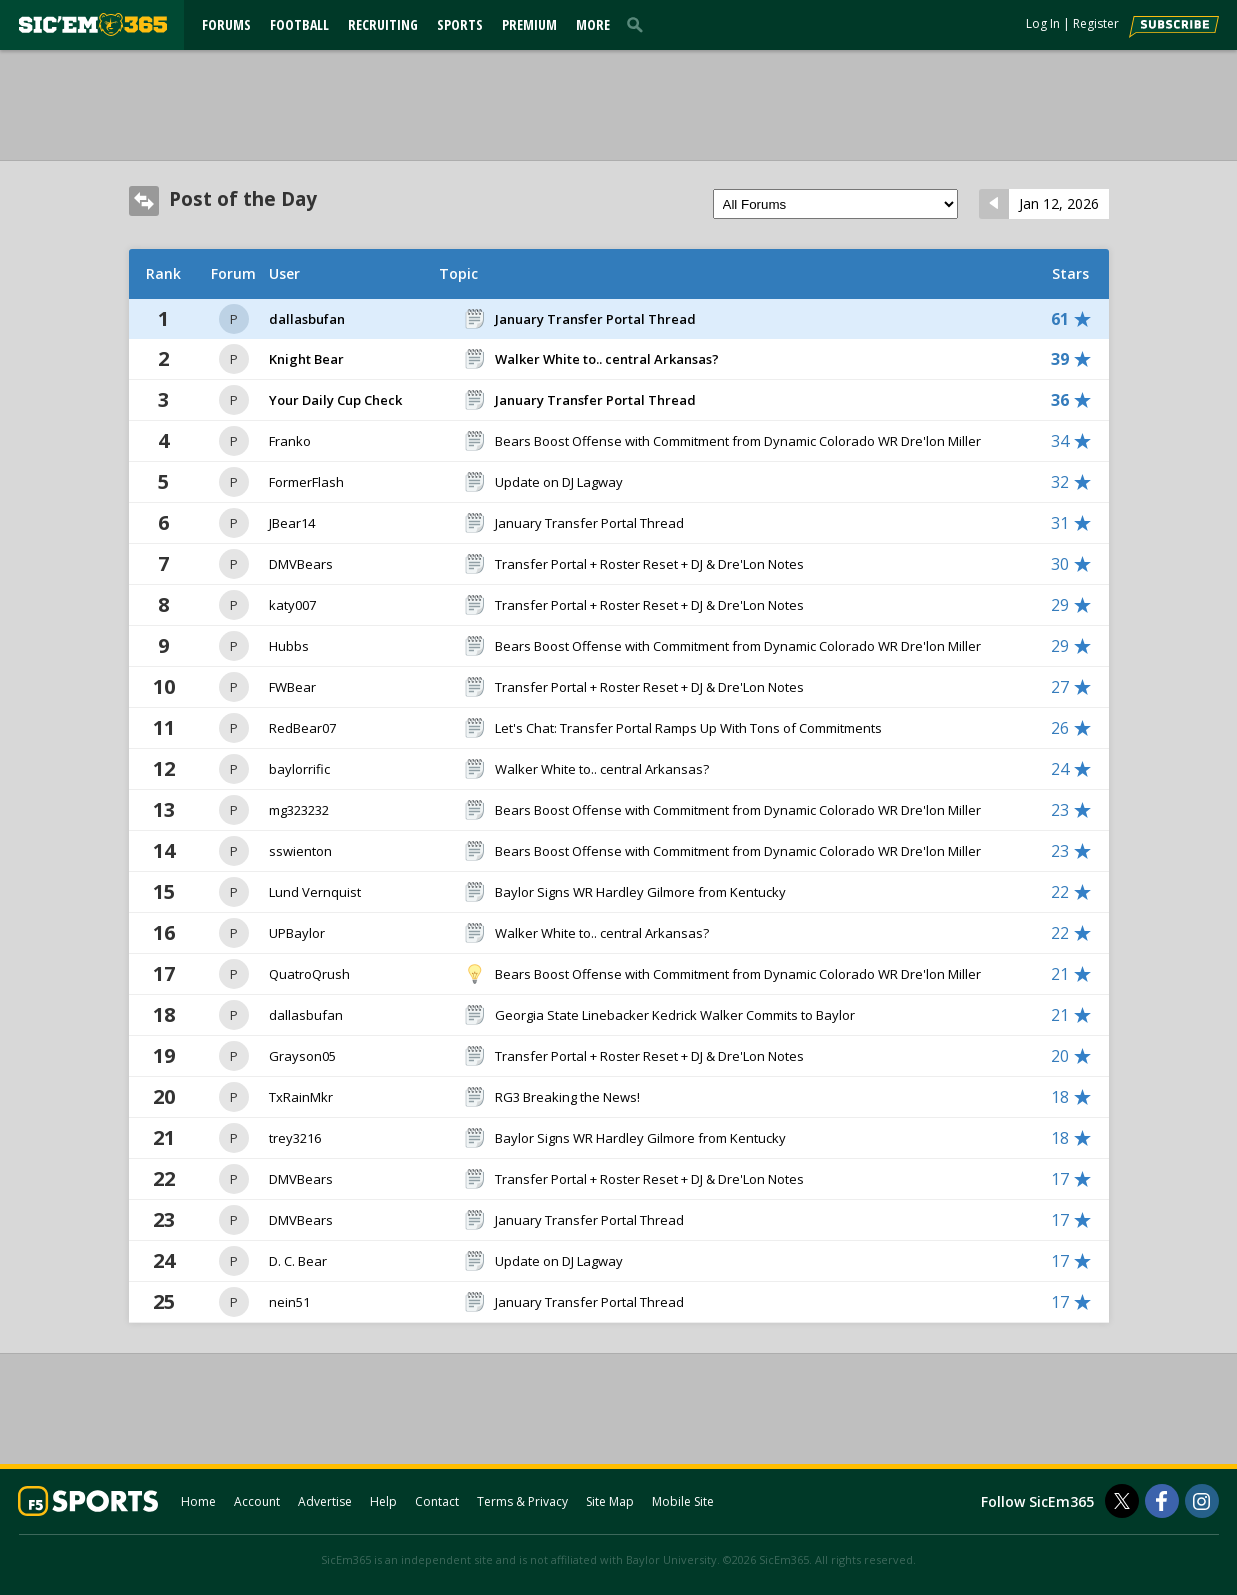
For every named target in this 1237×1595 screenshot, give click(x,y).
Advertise (325, 1501)
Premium (529, 24)
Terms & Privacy (522, 1501)
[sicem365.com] (93, 24)
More (593, 24)
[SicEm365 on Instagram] (1202, 1501)
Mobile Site (683, 1501)
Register (1096, 23)
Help (383, 1501)
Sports (460, 24)
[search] (639, 24)
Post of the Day (243, 199)
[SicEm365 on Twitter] (1122, 1501)
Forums (226, 24)
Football (299, 24)
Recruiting (383, 24)
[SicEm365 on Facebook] (1162, 1501)
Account (257, 1501)
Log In (1043, 23)
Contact (437, 1501)
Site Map (610, 1501)
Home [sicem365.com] (198, 1501)
